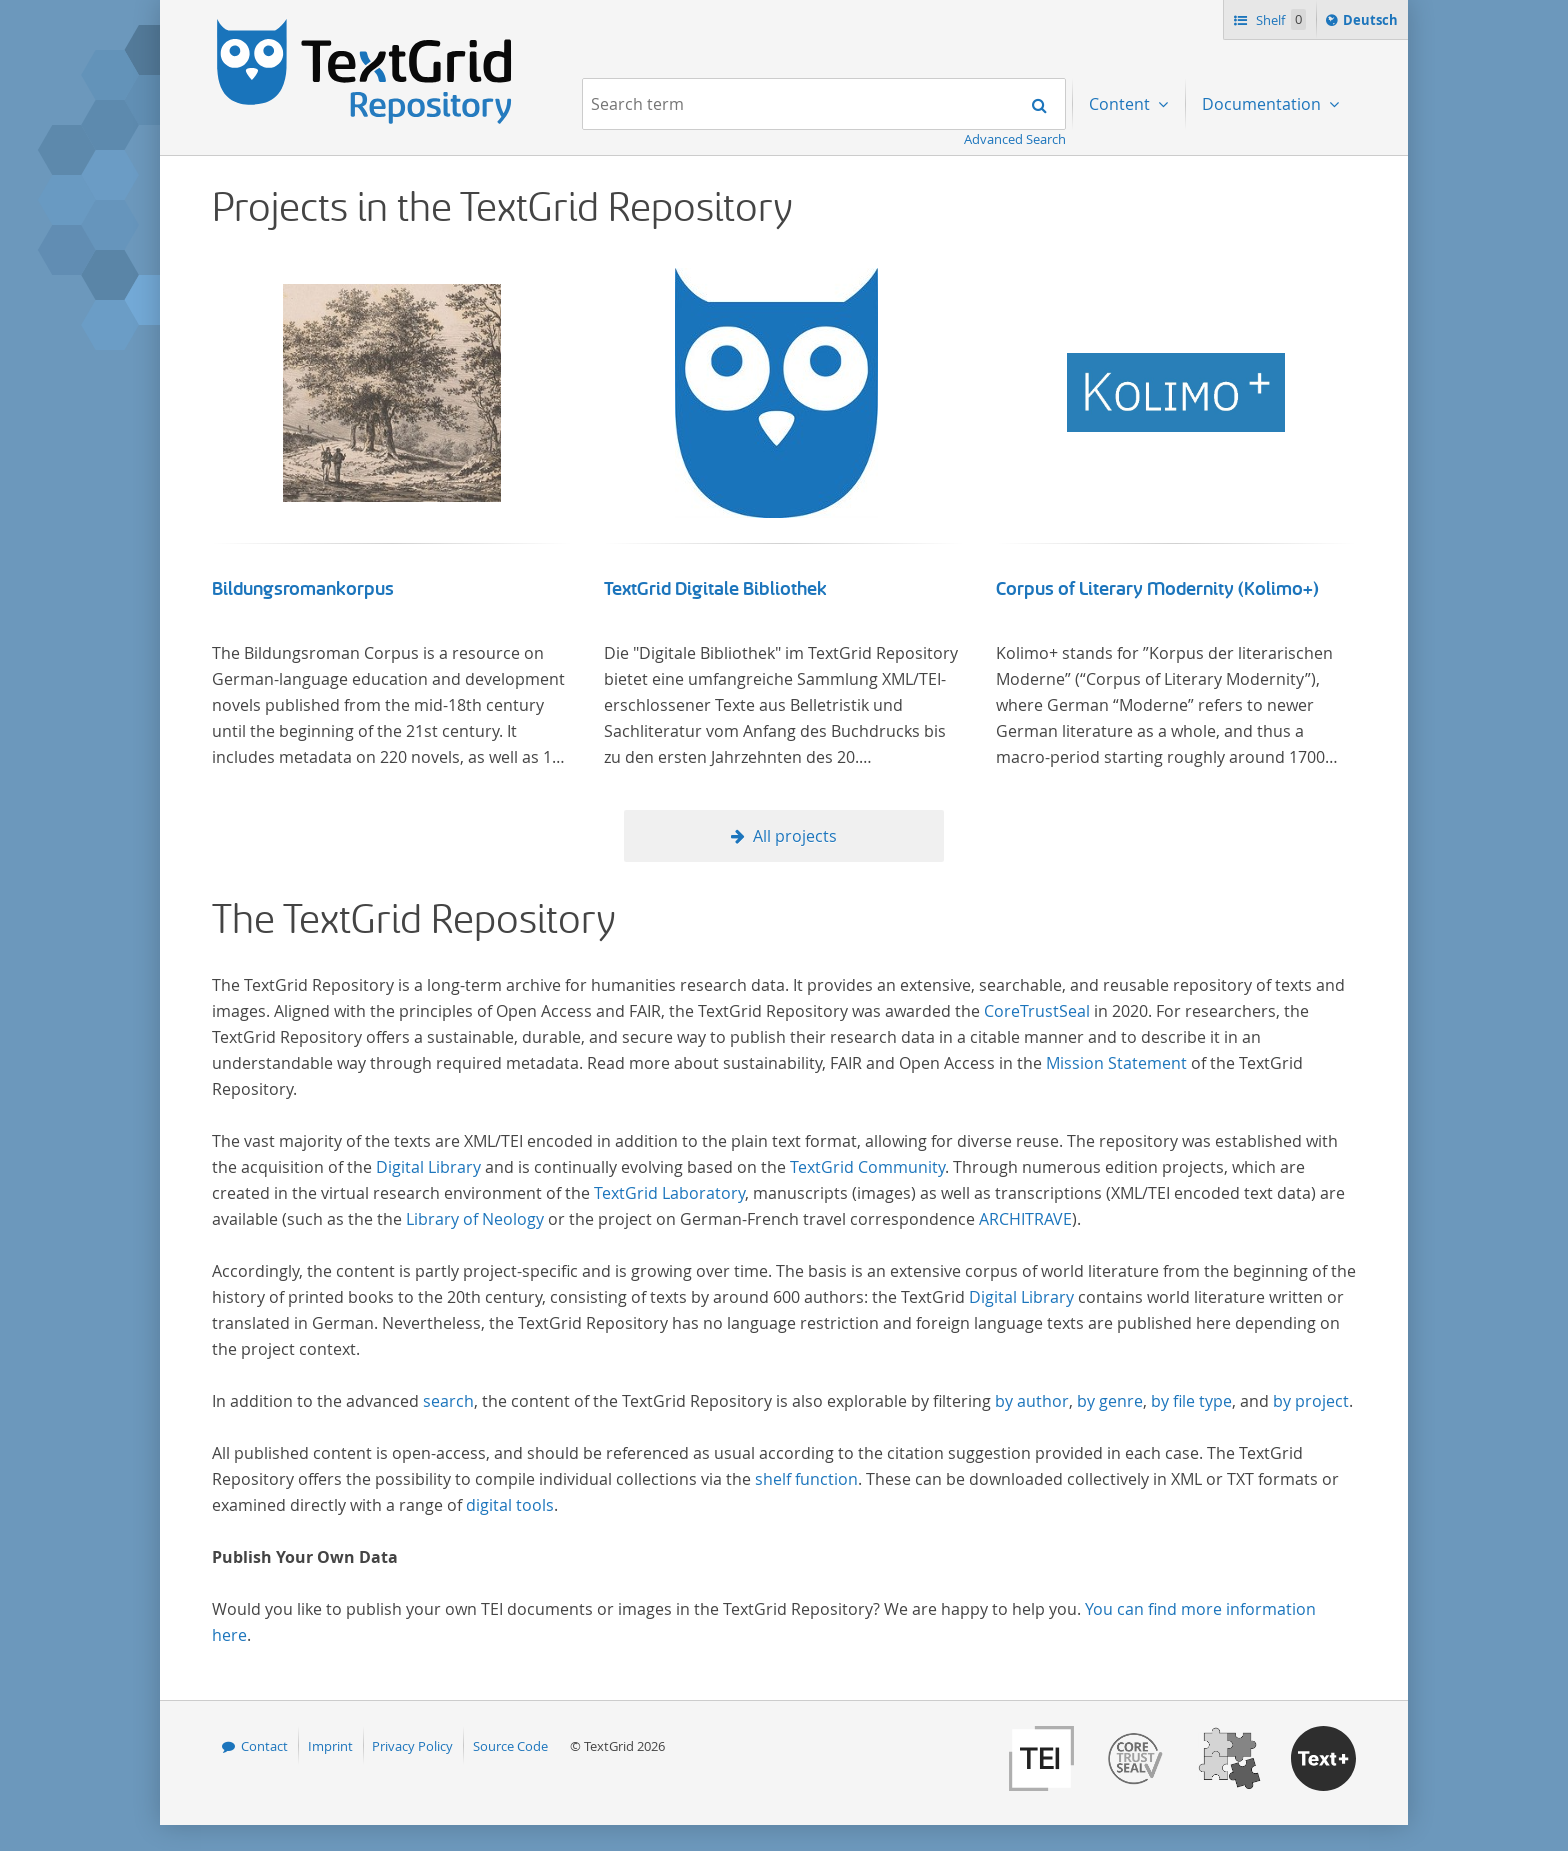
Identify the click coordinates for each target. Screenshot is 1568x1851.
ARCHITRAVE (1025, 1219)
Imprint (330, 1746)
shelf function (806, 1479)
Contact (264, 1746)
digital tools (510, 1505)
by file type (1191, 1401)
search (448, 1401)
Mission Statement (1116, 1063)
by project (1311, 1401)
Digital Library (428, 1167)
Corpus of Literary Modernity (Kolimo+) (1157, 589)
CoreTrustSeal (1037, 1011)
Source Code (510, 1746)
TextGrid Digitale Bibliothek (715, 589)
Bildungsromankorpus (303, 589)
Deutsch (1372, 23)
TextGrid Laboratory (669, 1193)
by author (1032, 1401)
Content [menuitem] (1121, 104)
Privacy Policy (412, 1746)
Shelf (1279, 19)
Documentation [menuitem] (1263, 104)
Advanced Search (1015, 139)
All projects (795, 836)
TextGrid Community (867, 1167)
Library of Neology (475, 1219)
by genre (1110, 1401)
